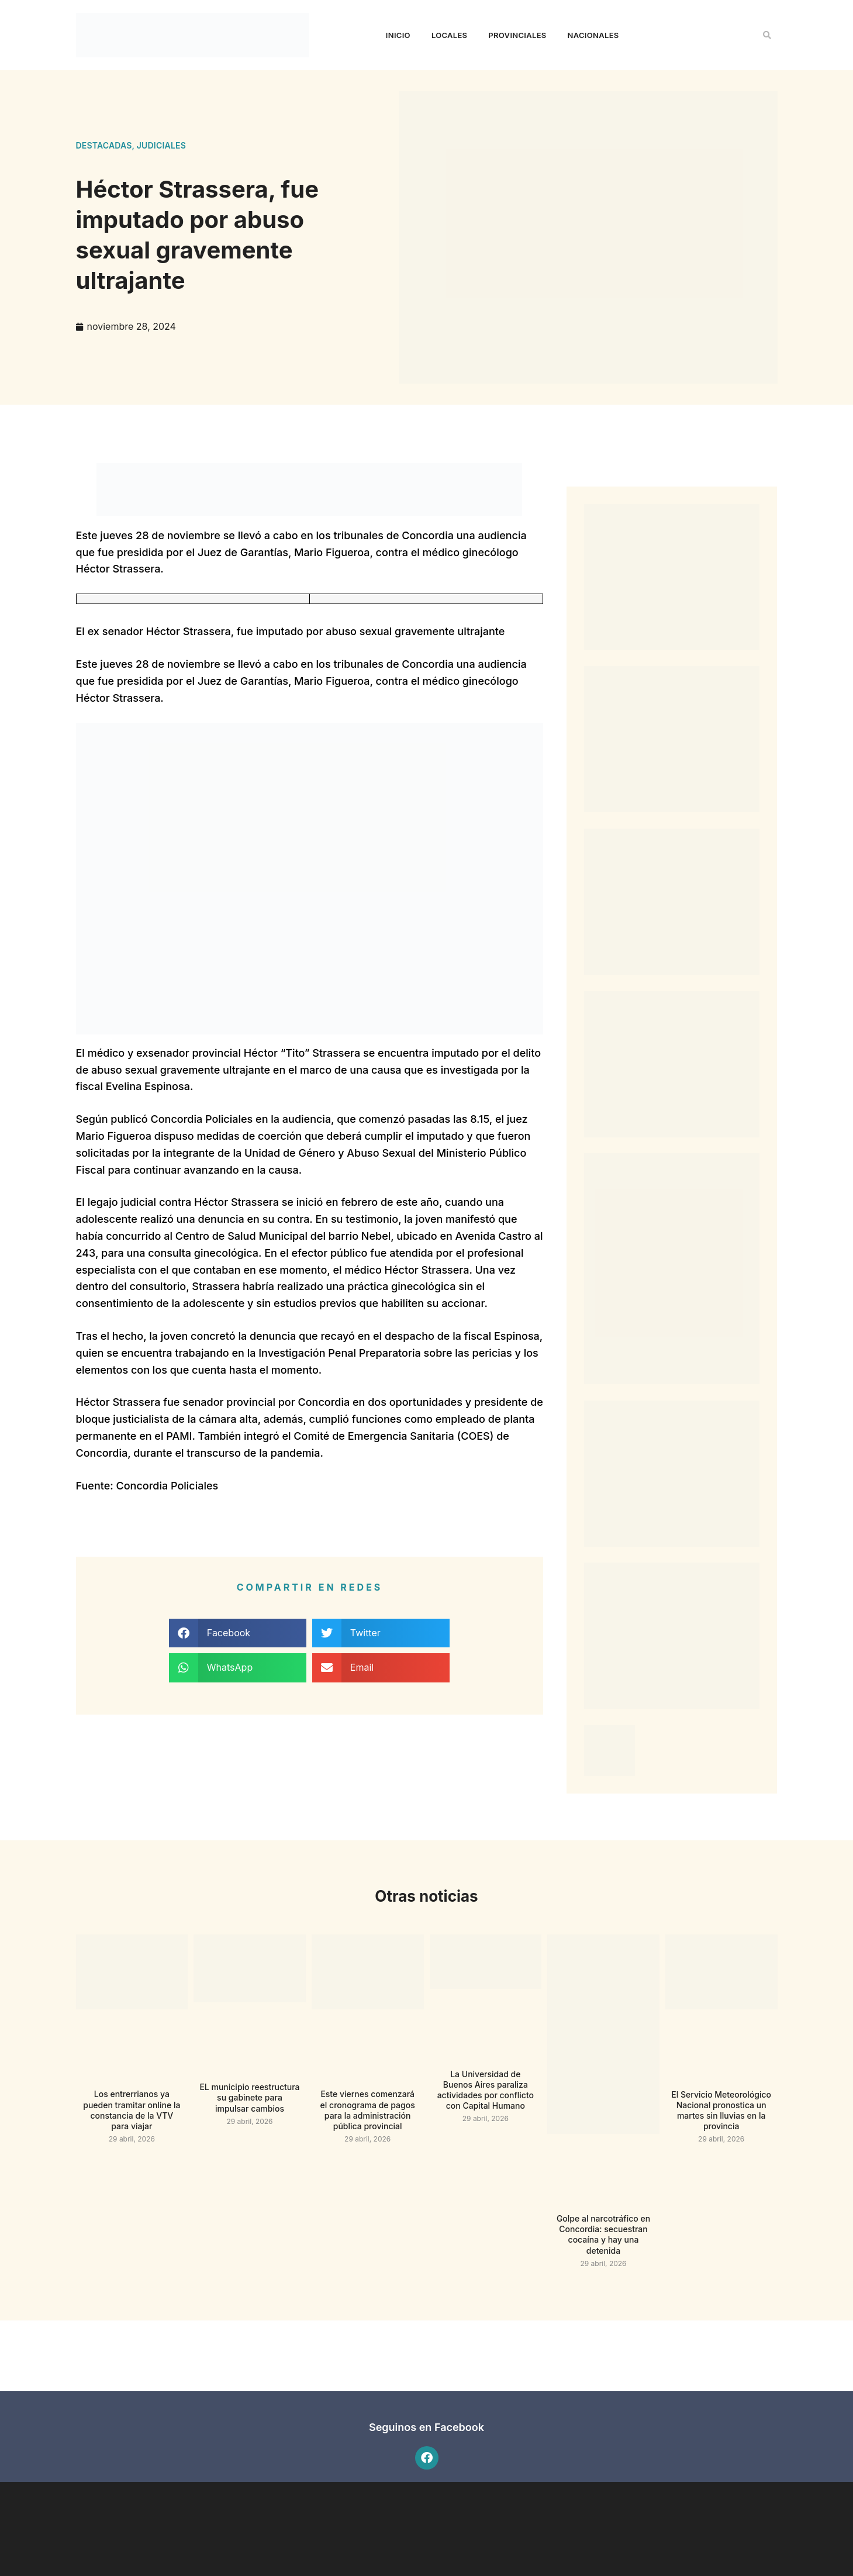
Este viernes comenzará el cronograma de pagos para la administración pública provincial (367, 2110)
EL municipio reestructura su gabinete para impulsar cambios (249, 2097)
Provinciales (517, 35)
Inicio (398, 35)
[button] (767, 35)
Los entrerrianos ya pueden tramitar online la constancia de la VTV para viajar (131, 2110)
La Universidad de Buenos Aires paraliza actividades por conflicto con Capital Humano (485, 2090)
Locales (449, 35)
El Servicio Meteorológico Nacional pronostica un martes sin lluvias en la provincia (721, 2110)
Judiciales (161, 145)
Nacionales (593, 35)
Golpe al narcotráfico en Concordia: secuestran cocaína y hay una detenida (603, 2234)
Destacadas (104, 145)
